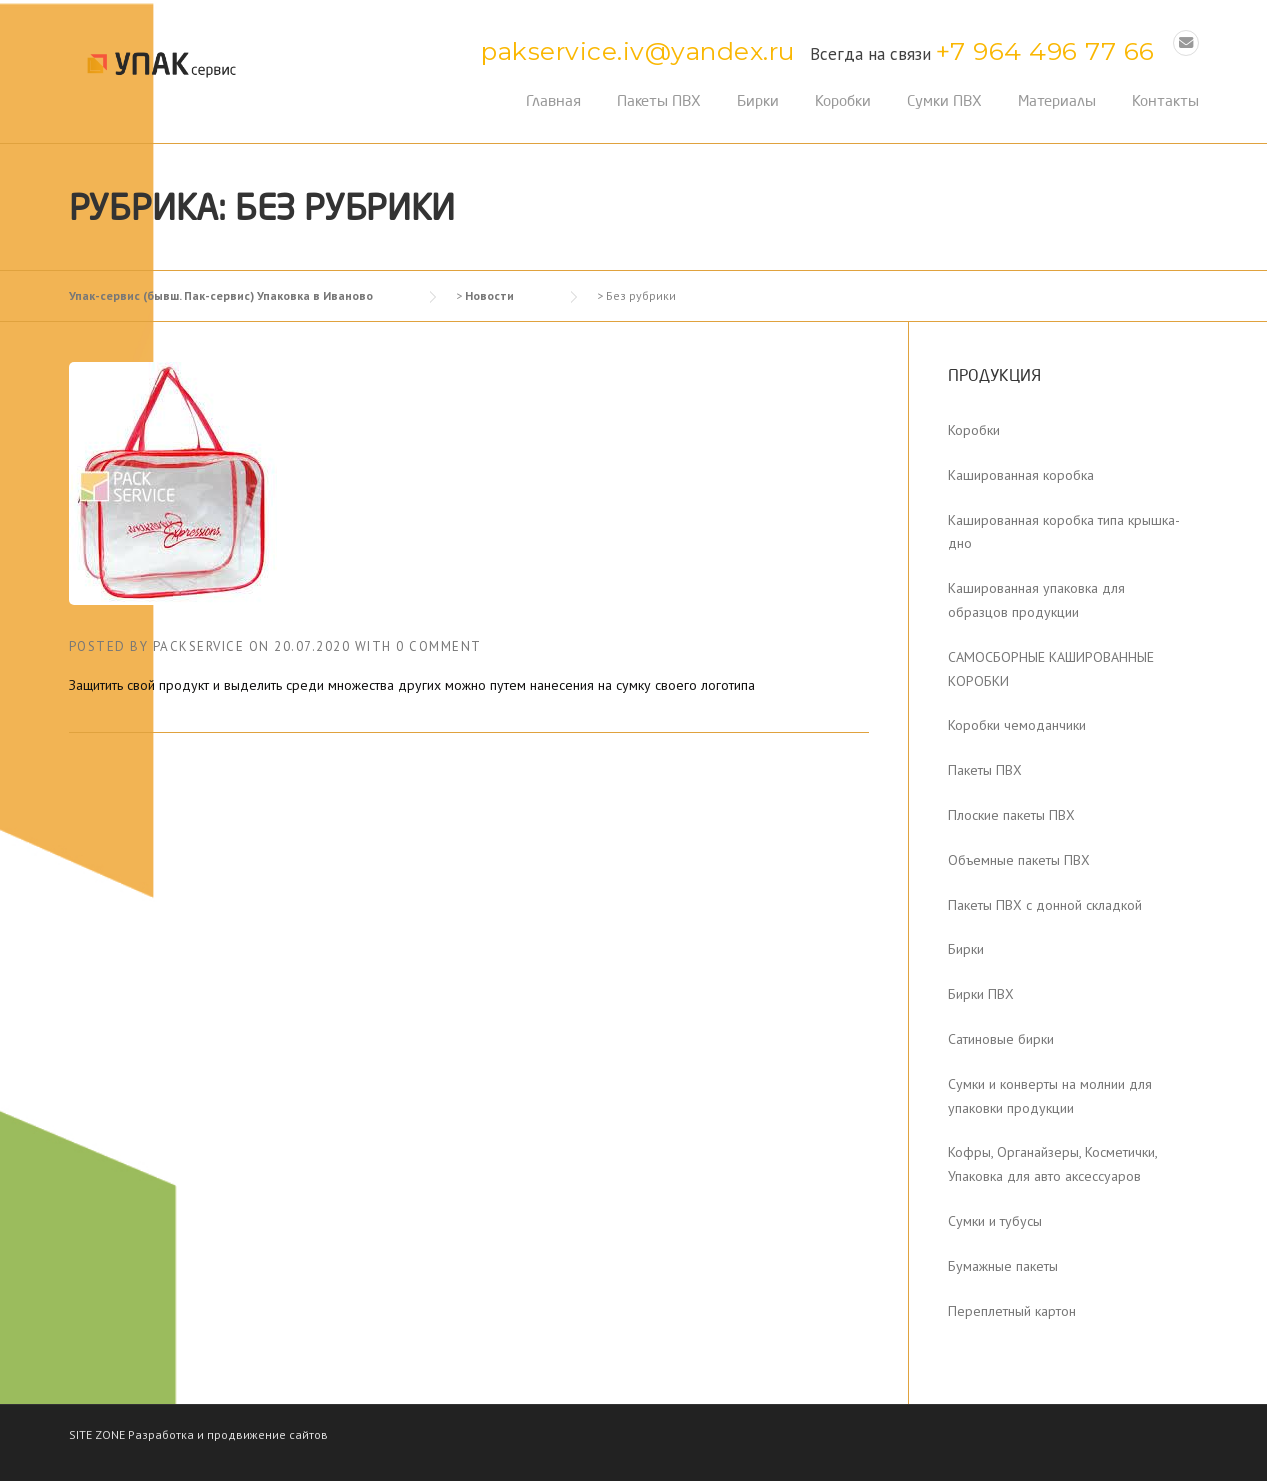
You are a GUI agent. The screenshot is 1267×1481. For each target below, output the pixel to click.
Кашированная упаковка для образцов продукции (1036, 600)
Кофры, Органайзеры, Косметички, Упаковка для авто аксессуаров (1052, 1164)
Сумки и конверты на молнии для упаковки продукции (1050, 1096)
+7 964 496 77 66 (1045, 51)
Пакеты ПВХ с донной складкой (1045, 905)
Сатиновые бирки (1001, 1039)
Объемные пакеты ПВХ (1019, 860)
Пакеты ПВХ (659, 100)
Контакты (1165, 100)
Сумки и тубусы (995, 1221)
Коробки (843, 100)
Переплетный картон (1012, 1311)
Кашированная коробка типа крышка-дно (1064, 532)
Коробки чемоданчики (1017, 725)
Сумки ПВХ (944, 100)
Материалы (1057, 100)
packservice (199, 646)
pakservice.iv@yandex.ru (638, 51)
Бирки (758, 100)
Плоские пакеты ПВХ (1011, 815)
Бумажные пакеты (1003, 1266)
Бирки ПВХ (981, 994)
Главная (553, 100)
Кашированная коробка (1021, 475)
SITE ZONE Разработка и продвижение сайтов (198, 1434)
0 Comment (439, 646)
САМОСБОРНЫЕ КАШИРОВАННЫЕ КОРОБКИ (1051, 669)
